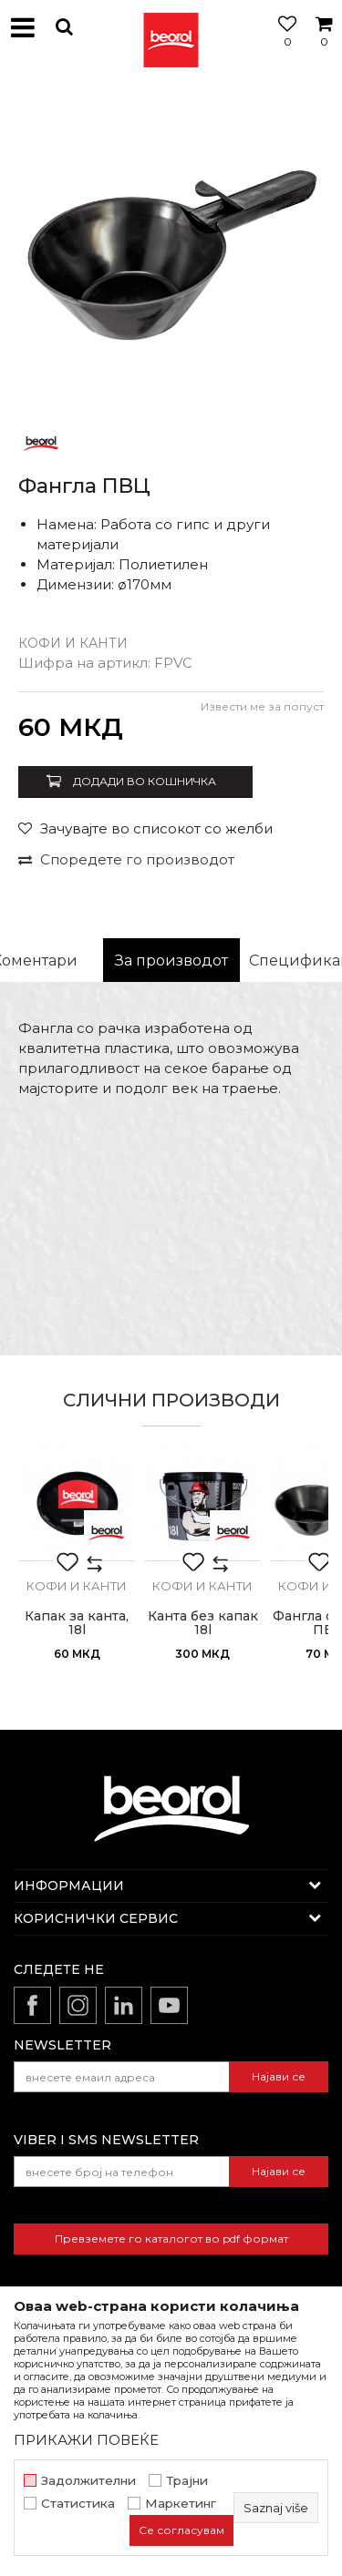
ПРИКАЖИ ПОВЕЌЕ (86, 2439)
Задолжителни (88, 2481)
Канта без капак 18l (203, 1623)
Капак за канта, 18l (77, 1623)
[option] (171, 248)
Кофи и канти (73, 643)
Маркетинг (180, 2503)
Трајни (187, 2481)
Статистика (78, 2503)
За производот (171, 960)
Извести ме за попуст (262, 706)
